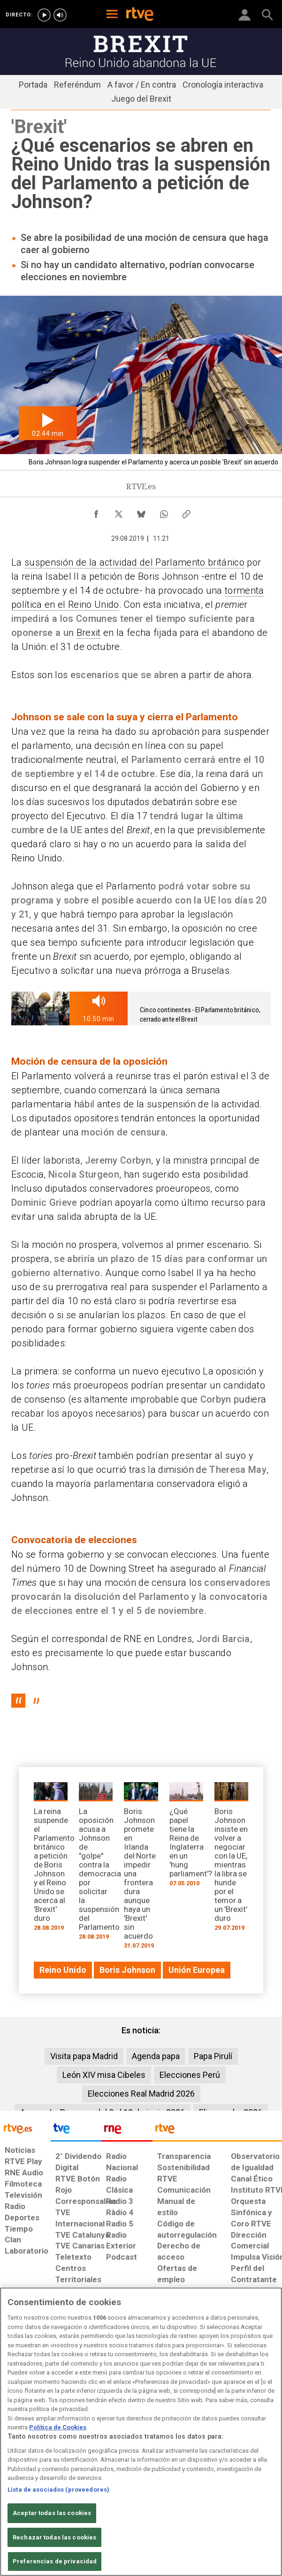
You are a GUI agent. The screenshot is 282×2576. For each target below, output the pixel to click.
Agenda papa (156, 2056)
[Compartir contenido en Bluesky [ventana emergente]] (141, 512)
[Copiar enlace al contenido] (186, 512)
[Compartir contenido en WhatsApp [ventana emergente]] (163, 512)
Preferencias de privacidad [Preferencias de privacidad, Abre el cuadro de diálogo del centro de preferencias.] (55, 2561)
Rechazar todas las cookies (54, 2537)
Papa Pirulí (213, 2056)
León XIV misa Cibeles (103, 2075)
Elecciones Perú (190, 2075)
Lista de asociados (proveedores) (58, 2489)
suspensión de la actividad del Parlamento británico (134, 562)
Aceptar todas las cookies (52, 2512)
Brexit (88, 632)
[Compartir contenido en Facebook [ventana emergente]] (96, 512)
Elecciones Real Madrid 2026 (141, 2093)
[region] (141, 2431)
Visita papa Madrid (84, 2056)
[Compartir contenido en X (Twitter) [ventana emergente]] (118, 512)
